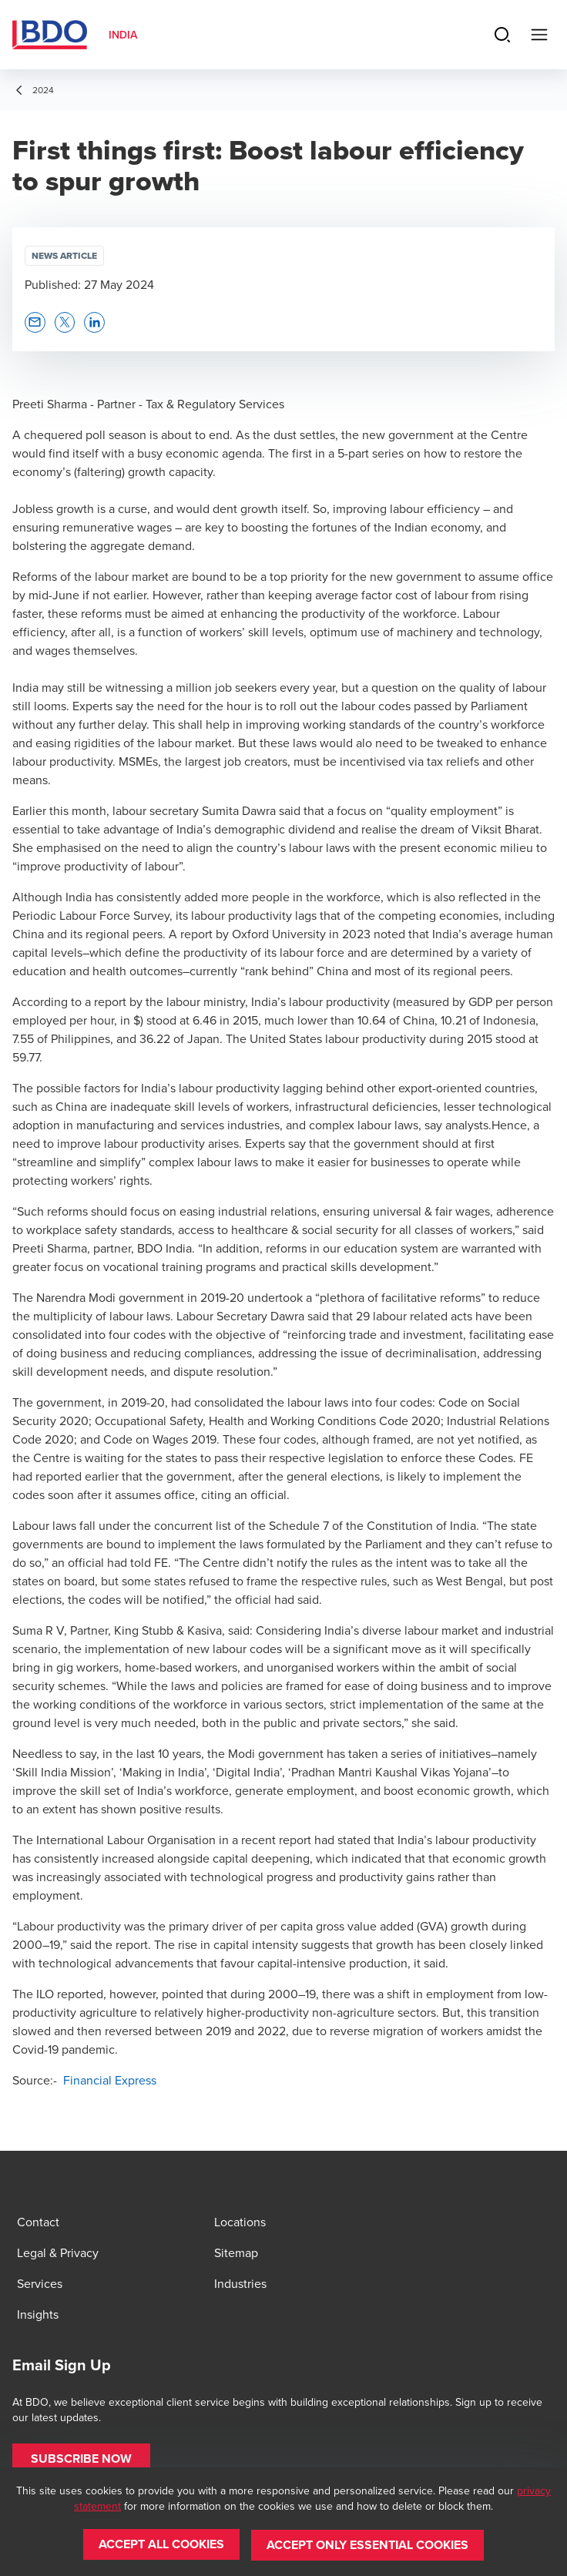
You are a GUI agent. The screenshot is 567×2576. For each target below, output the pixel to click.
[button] (35, 322)
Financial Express (108, 2079)
